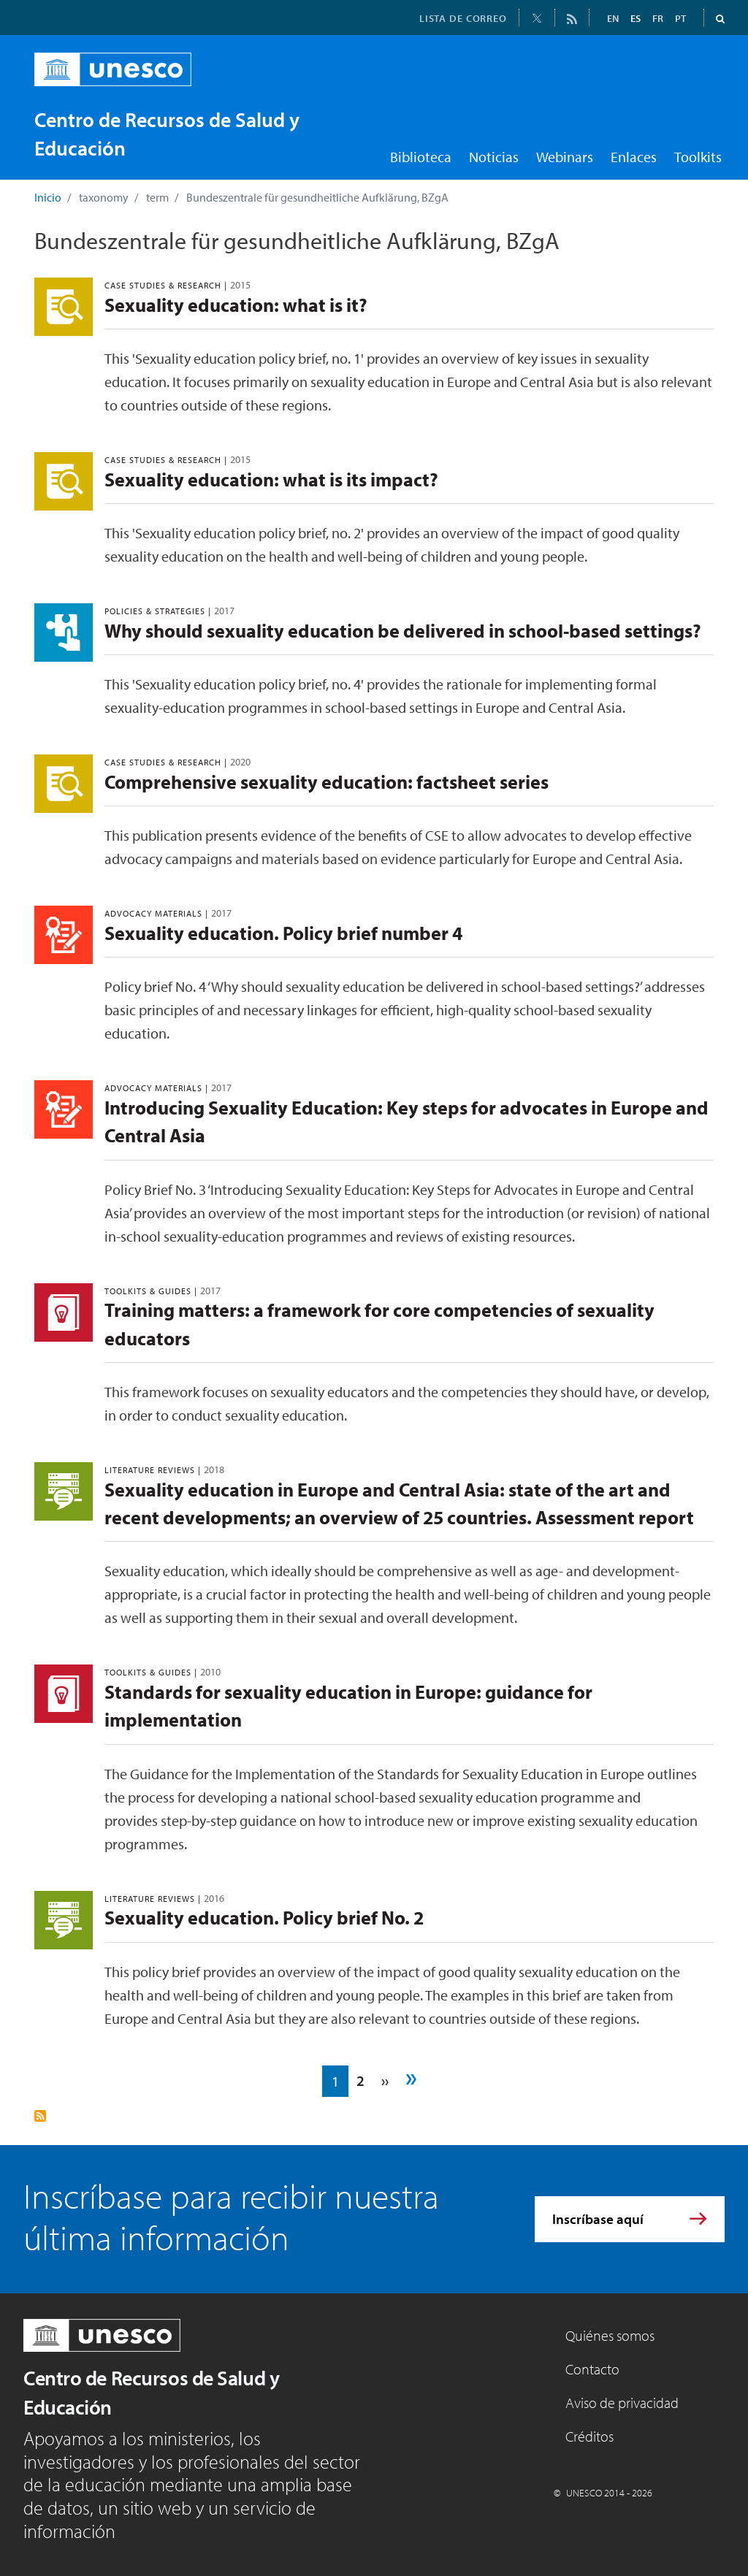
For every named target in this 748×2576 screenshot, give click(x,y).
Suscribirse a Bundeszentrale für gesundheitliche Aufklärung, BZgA (40, 2116)
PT (680, 18)
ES (635, 18)
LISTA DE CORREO (463, 18)
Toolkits (698, 157)
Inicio (47, 197)
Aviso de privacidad (622, 2402)
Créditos (589, 2436)
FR (657, 18)
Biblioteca (420, 157)
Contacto (592, 2369)
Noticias (494, 157)
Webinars (564, 157)
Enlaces (634, 157)
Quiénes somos (609, 2335)
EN (613, 18)
